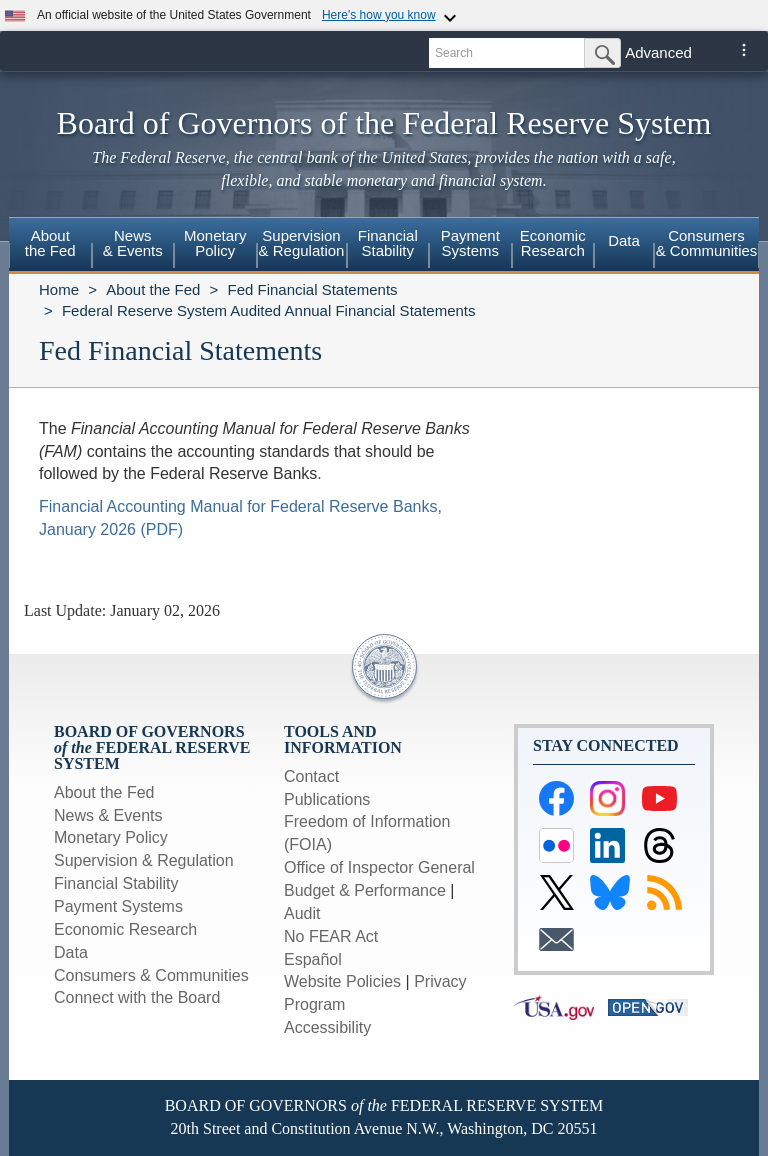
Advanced (658, 52)
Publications (327, 799)
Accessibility (327, 1027)
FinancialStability (388, 243)
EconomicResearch (553, 243)
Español (313, 959)
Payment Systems (118, 906)
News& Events (133, 243)
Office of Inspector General (379, 867)
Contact (311, 776)
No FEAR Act (331, 936)
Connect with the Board (137, 997)
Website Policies (342, 981)
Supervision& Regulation (302, 243)
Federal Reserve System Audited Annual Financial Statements (269, 310)
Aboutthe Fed (50, 243)
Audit (302, 913)
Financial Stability (116, 883)
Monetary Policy (111, 837)
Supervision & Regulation (144, 860)
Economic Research (125, 929)
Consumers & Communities (707, 243)
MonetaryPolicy (215, 243)
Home (59, 289)
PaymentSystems (470, 243)
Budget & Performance (365, 890)
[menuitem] (50, 246)
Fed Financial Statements (312, 289)
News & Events (108, 815)
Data (624, 240)
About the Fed (153, 289)
